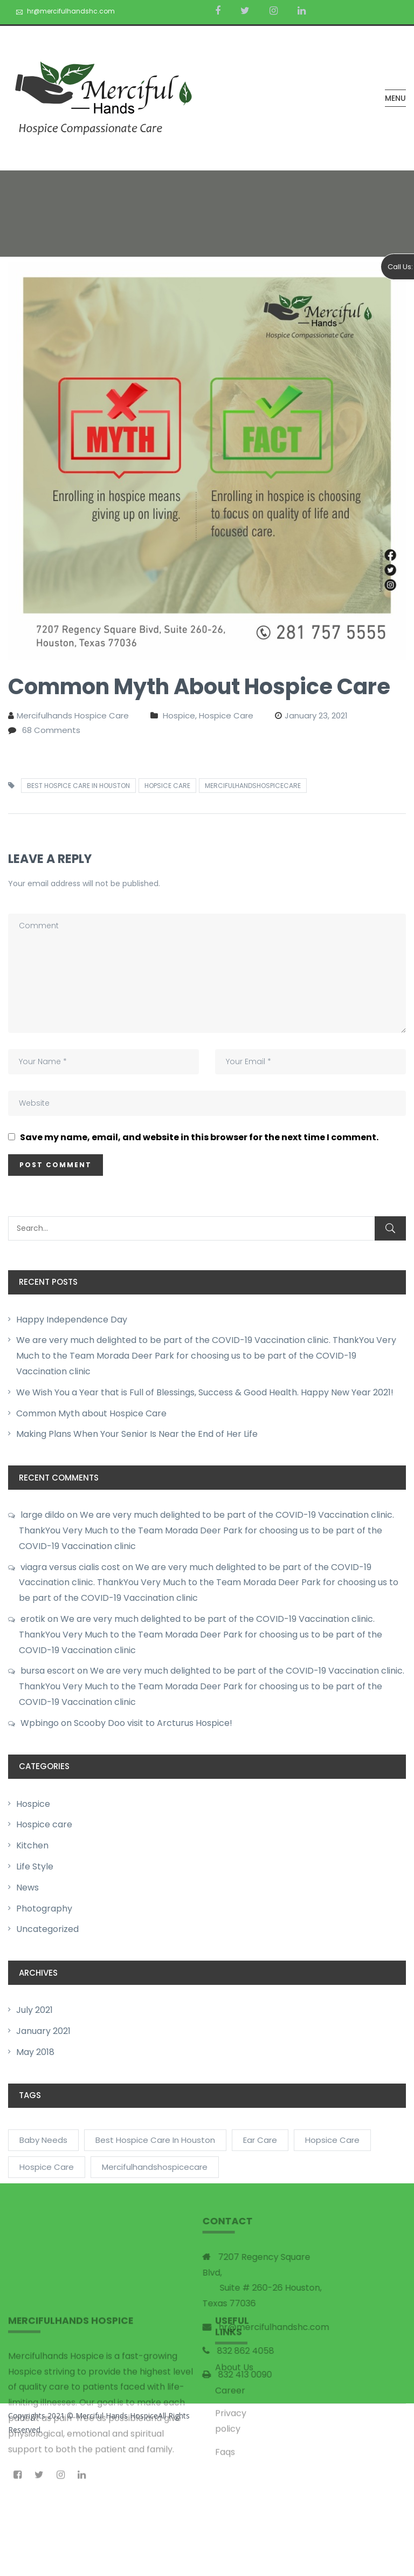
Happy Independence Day (71, 1319)
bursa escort (47, 1670)
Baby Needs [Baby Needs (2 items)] (43, 2140)
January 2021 (43, 2031)
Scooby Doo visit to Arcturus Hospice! (153, 1723)
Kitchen (32, 1845)
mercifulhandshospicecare (253, 785)
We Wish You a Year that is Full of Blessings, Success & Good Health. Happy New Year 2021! (205, 1392)
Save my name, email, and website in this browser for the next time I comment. (199, 1137)
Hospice (33, 1804)
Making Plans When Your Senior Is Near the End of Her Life (137, 1434)
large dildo (42, 1515)
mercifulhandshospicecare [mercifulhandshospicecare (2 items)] (155, 2167)
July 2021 (34, 2010)
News (27, 1887)
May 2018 (35, 2052)
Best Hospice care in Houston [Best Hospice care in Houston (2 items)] (155, 2140)
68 (51, 730)
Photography (44, 1908)
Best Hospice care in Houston (78, 785)
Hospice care (44, 1824)
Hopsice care (167, 785)
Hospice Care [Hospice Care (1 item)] (46, 2167)
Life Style (34, 1866)
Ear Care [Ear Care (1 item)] (260, 2140)
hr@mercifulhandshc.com (71, 11)
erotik (32, 1619)
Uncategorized (47, 1929)
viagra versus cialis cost (70, 1567)
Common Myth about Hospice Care (91, 1413)
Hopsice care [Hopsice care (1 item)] (332, 2140)
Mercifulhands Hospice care (73, 715)
